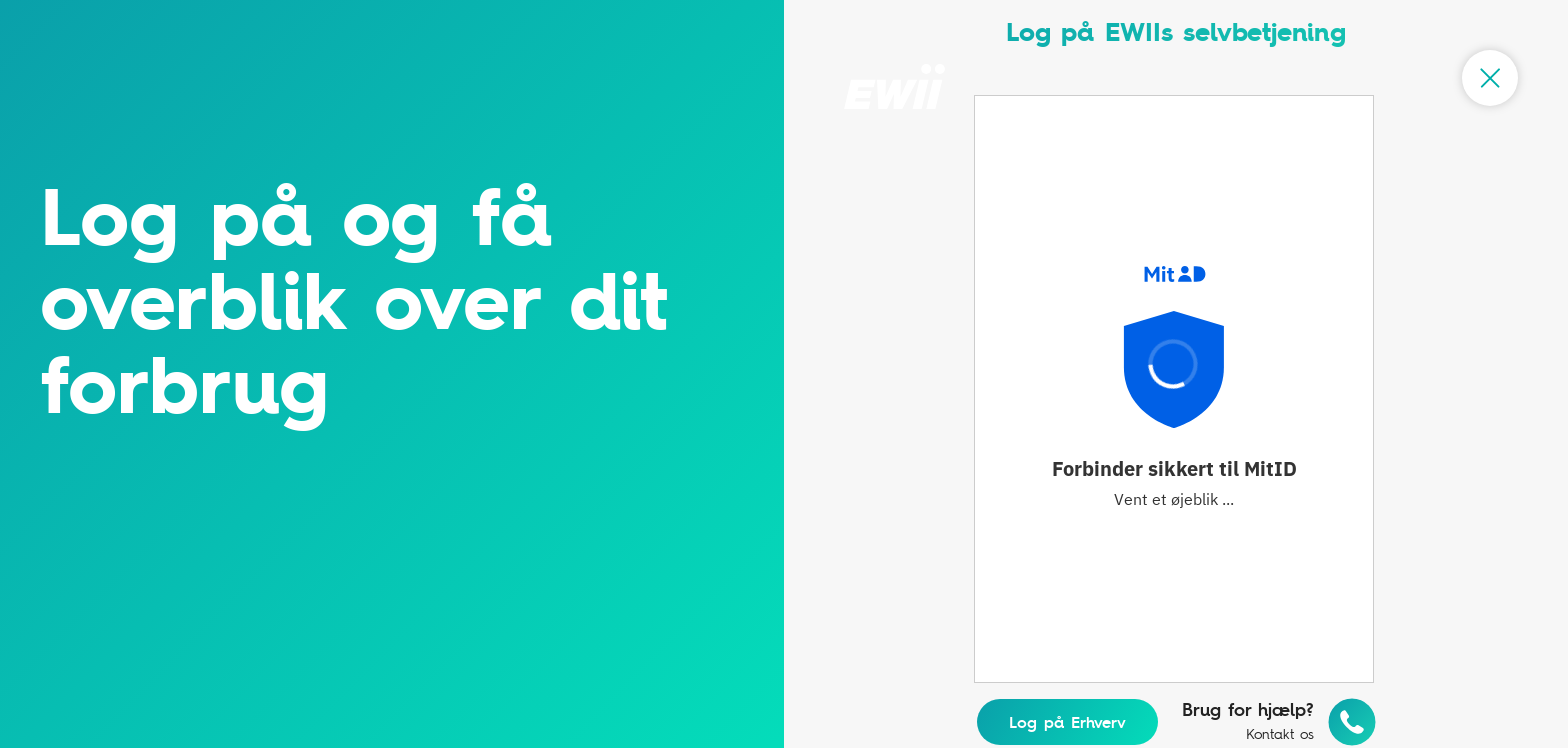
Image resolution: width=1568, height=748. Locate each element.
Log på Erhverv (1067, 722)
